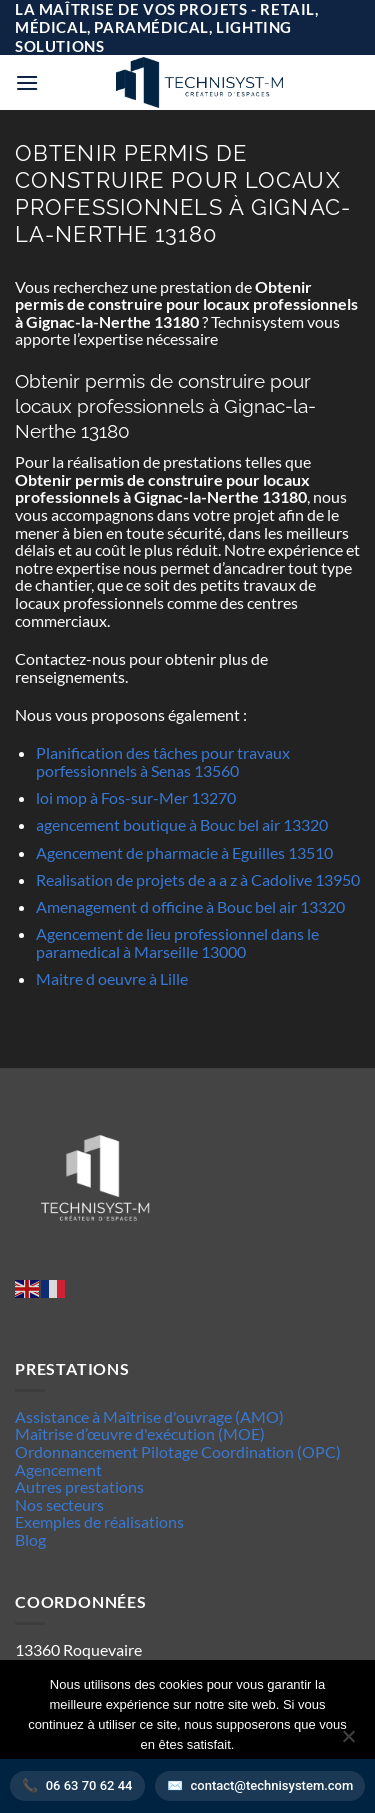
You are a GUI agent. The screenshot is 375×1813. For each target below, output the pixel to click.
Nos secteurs (59, 1504)
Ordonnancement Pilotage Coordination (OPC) (178, 1451)
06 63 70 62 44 (89, 1785)
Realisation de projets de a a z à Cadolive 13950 (198, 879)
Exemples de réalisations (99, 1521)
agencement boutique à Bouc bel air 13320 (182, 824)
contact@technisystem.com (272, 1785)
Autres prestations (79, 1486)
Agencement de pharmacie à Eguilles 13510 (184, 852)
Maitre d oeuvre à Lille (112, 978)
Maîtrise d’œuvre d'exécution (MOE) (140, 1433)
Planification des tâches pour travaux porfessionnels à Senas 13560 (163, 761)
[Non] (348, 1742)
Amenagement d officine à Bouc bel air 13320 (190, 906)
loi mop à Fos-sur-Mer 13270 (136, 797)
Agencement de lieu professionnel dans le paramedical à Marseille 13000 (177, 942)
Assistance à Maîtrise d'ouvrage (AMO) (149, 1416)
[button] (27, 82)
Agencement (58, 1469)
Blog (30, 1539)
